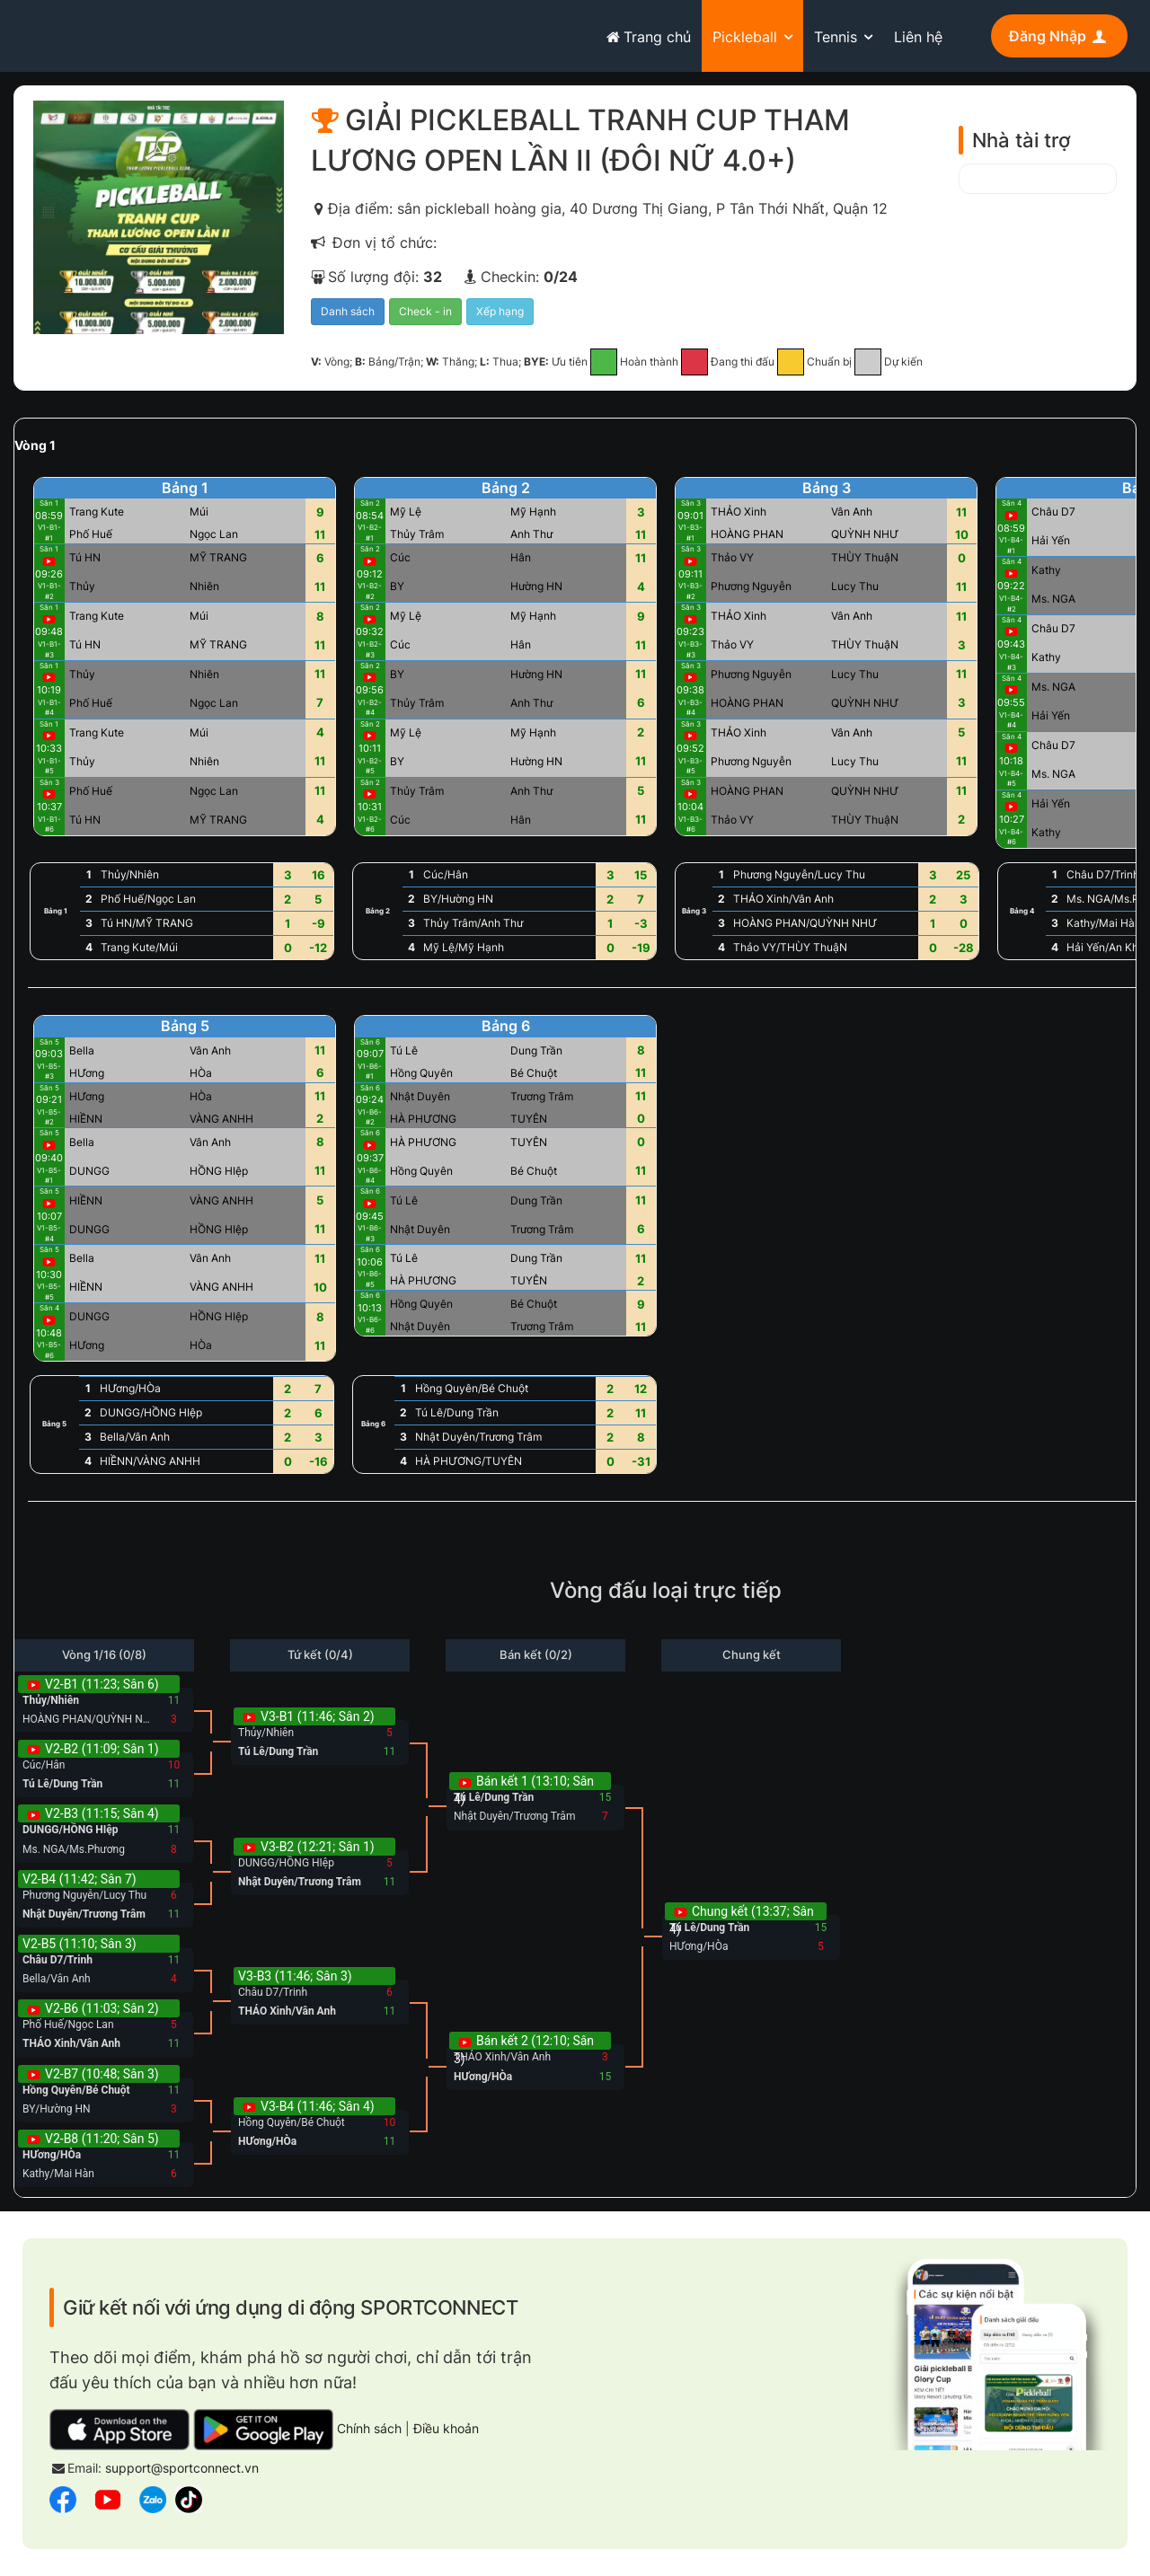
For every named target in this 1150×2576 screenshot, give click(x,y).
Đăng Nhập (1059, 36)
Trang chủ (646, 37)
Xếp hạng (500, 311)
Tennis (835, 37)
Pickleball (744, 37)
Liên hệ (918, 37)
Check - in (425, 311)
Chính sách (369, 2428)
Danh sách (348, 311)
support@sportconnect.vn (182, 2467)
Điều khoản (446, 2428)
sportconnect (91, 33)
